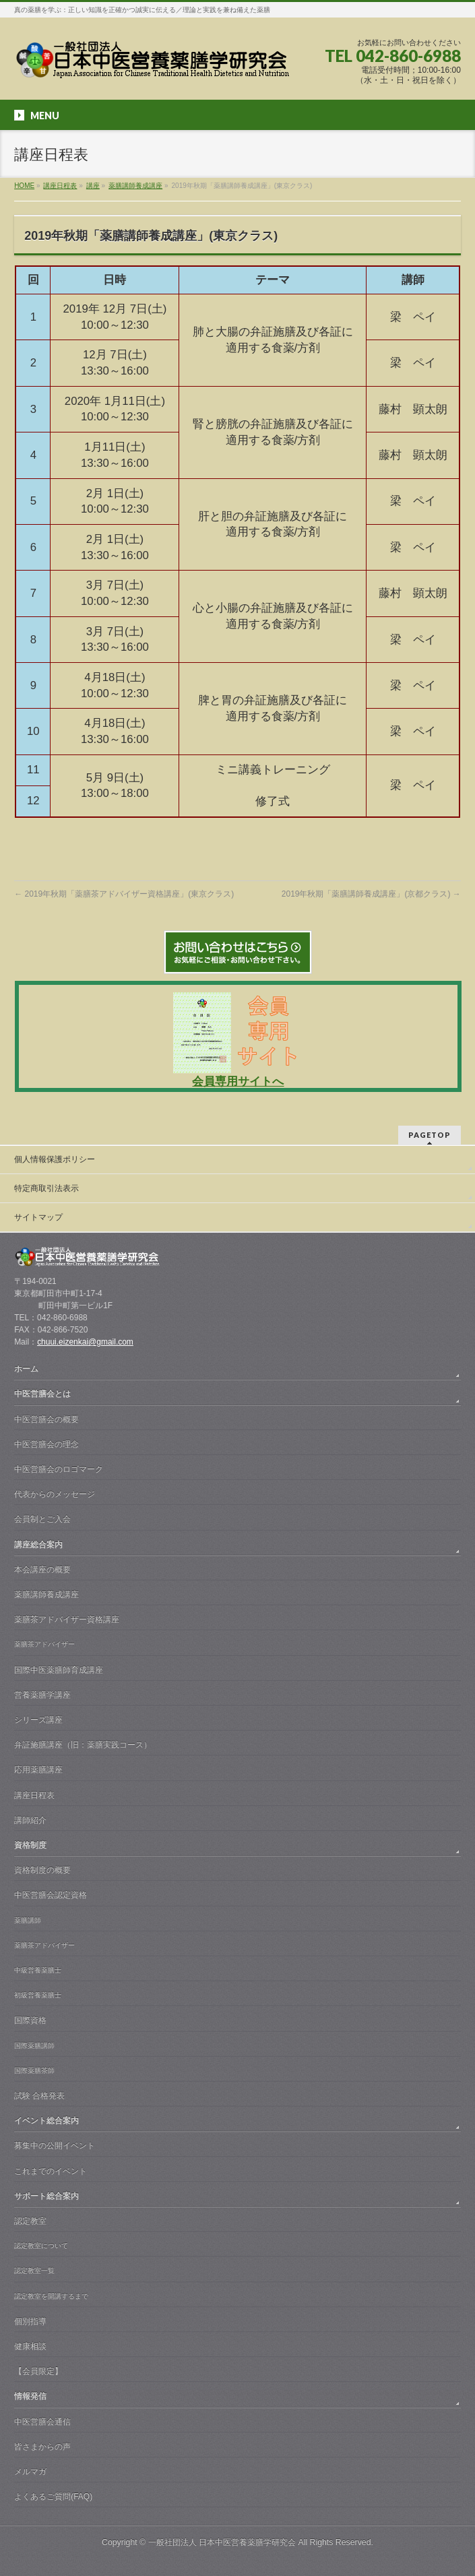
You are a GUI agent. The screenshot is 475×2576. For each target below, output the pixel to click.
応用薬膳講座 (38, 1769)
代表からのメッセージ (54, 1494)
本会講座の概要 (42, 1569)
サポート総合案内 (46, 2196)
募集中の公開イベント (54, 2145)
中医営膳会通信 (42, 2421)
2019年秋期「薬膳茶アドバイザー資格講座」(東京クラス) (124, 894)
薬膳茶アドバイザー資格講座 (66, 1619)
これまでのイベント (50, 2171)
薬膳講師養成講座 (46, 1594)
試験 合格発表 (39, 2095)
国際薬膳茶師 (34, 2070)
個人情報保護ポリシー (54, 1159)
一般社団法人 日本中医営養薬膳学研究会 (222, 2542)
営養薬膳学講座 (42, 1695)
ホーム (26, 1369)
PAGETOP (429, 1134)
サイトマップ (38, 1217)
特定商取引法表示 (46, 1188)
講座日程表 (34, 1795)
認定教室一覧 (34, 2270)
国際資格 (30, 2020)
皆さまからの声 (42, 2446)
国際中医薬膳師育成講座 (58, 1670)
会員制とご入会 (42, 1519)
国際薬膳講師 (34, 2045)
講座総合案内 (38, 1544)
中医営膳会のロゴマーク (58, 1469)
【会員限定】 (38, 2371)
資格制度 (30, 1845)
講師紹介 (30, 1820)
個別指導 (30, 2321)
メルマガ (30, 2471)
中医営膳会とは (42, 1393)
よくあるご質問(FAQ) (53, 2496)
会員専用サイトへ (238, 1081)
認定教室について (41, 2245)
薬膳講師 (27, 1920)
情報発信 (30, 2396)
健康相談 (30, 2346)
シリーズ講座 (38, 1720)
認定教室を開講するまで (51, 2296)
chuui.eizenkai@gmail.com (85, 1342)
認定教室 (30, 2221)
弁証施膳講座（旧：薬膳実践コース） (83, 1744)
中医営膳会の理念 (46, 1444)
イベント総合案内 (46, 2120)
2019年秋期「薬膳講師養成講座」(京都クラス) (371, 894)
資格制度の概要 (42, 1870)
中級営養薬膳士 (37, 1970)
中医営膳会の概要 (46, 1419)
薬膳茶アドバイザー (44, 1644)
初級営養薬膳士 (37, 1995)
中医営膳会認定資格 (50, 1895)
